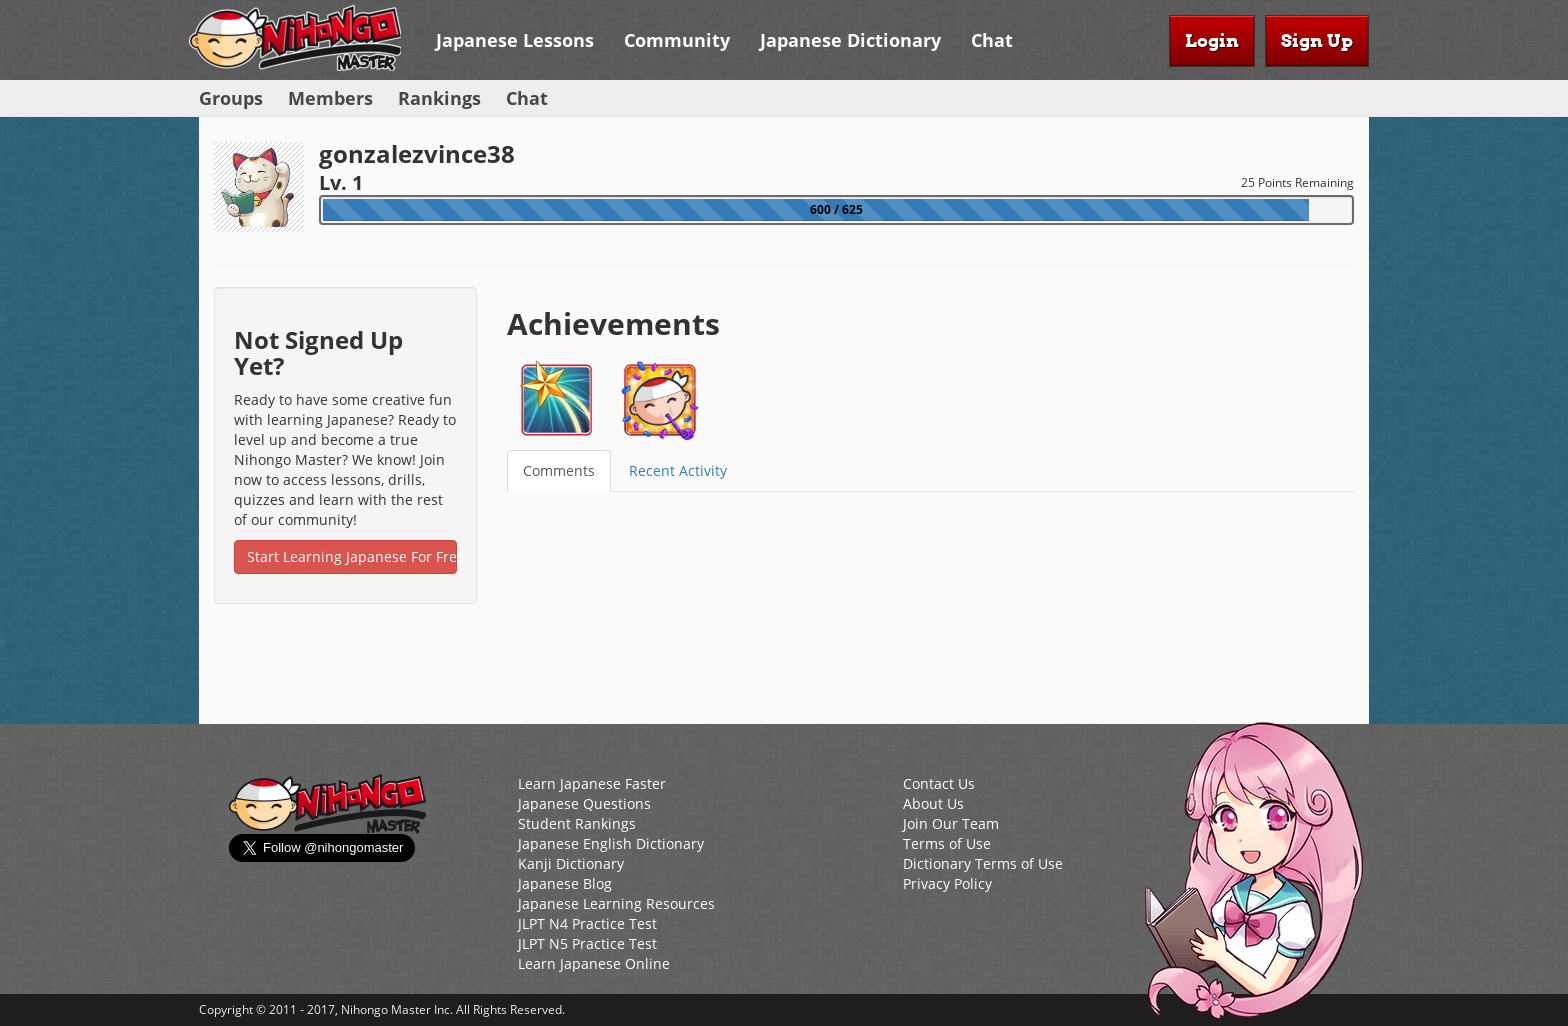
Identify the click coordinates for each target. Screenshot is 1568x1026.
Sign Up (1317, 40)
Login (1212, 40)
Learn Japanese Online (594, 963)
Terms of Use (947, 843)
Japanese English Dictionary (611, 843)
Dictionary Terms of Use (983, 863)
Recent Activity (678, 470)
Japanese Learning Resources (616, 903)
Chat (992, 40)
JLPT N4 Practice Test (587, 923)
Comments (559, 470)
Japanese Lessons (515, 40)
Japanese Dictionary (850, 40)
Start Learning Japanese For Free (352, 556)
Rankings (439, 98)
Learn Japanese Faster (592, 783)
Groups (231, 98)
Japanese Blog (565, 883)
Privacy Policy (947, 883)
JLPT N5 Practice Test (587, 943)
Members (330, 98)
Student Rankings (577, 823)
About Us (933, 803)
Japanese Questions (584, 803)
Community (677, 40)
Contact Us (939, 783)
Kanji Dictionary (571, 863)
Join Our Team (951, 823)
